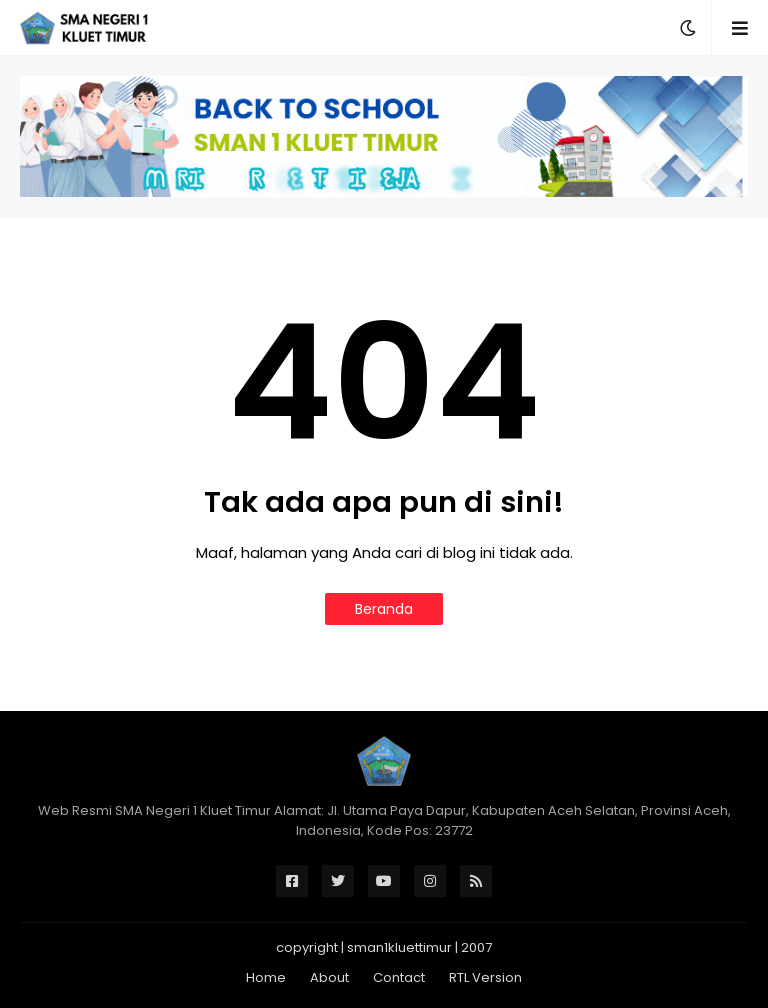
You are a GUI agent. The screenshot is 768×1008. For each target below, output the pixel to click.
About (329, 977)
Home (266, 977)
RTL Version (485, 977)
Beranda (384, 609)
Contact (399, 977)
